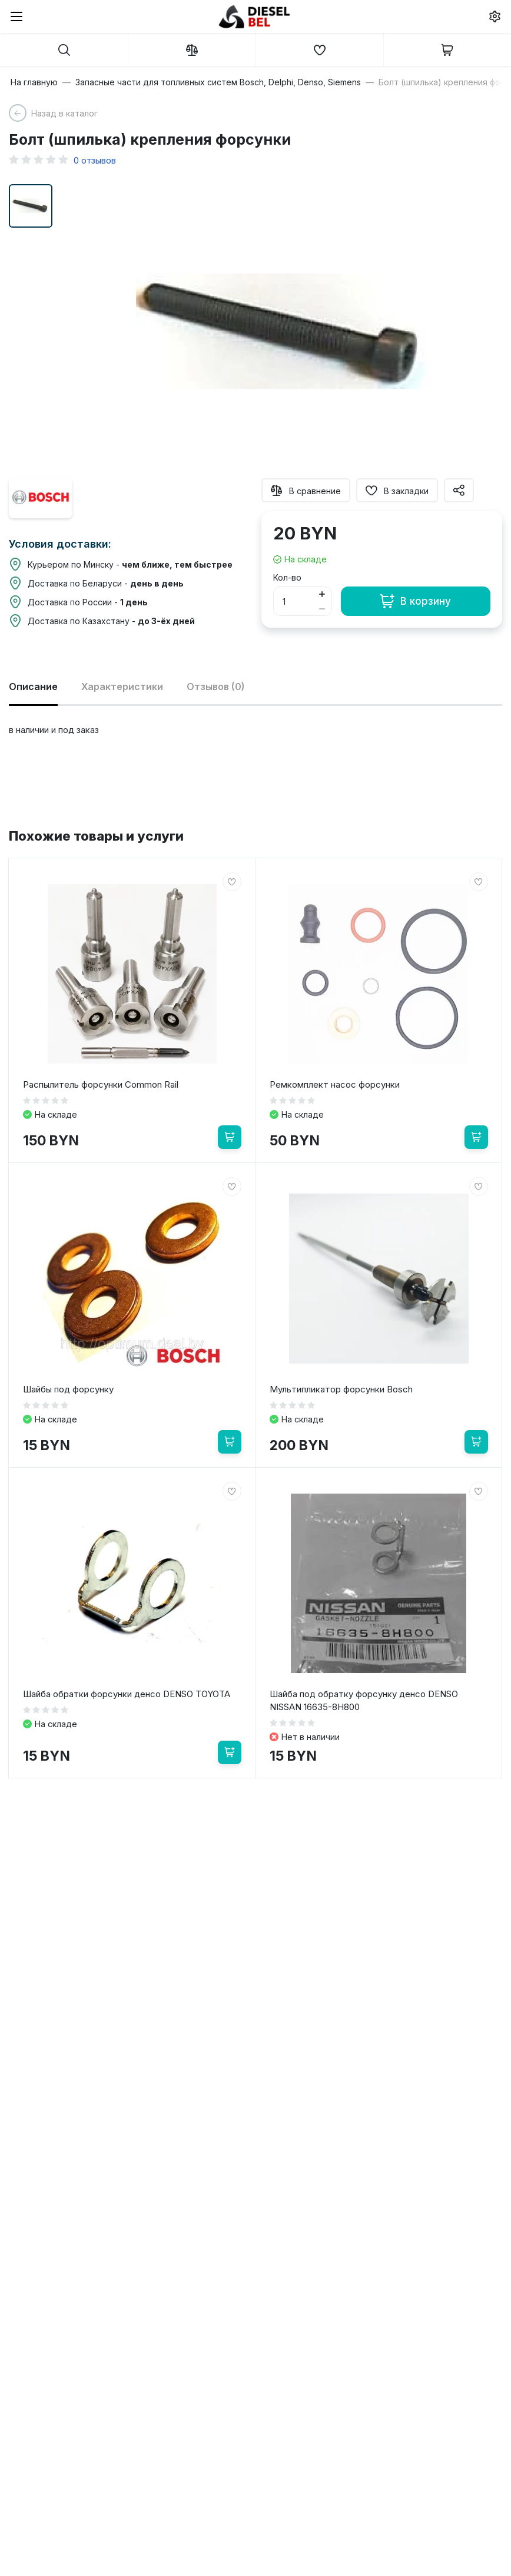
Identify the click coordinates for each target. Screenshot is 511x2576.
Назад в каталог (64, 113)
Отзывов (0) (216, 686)
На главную (34, 82)
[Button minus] (321, 608)
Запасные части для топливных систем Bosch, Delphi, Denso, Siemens (218, 82)
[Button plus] (321, 593)
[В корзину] (229, 1137)
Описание (33, 686)
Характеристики (122, 686)
